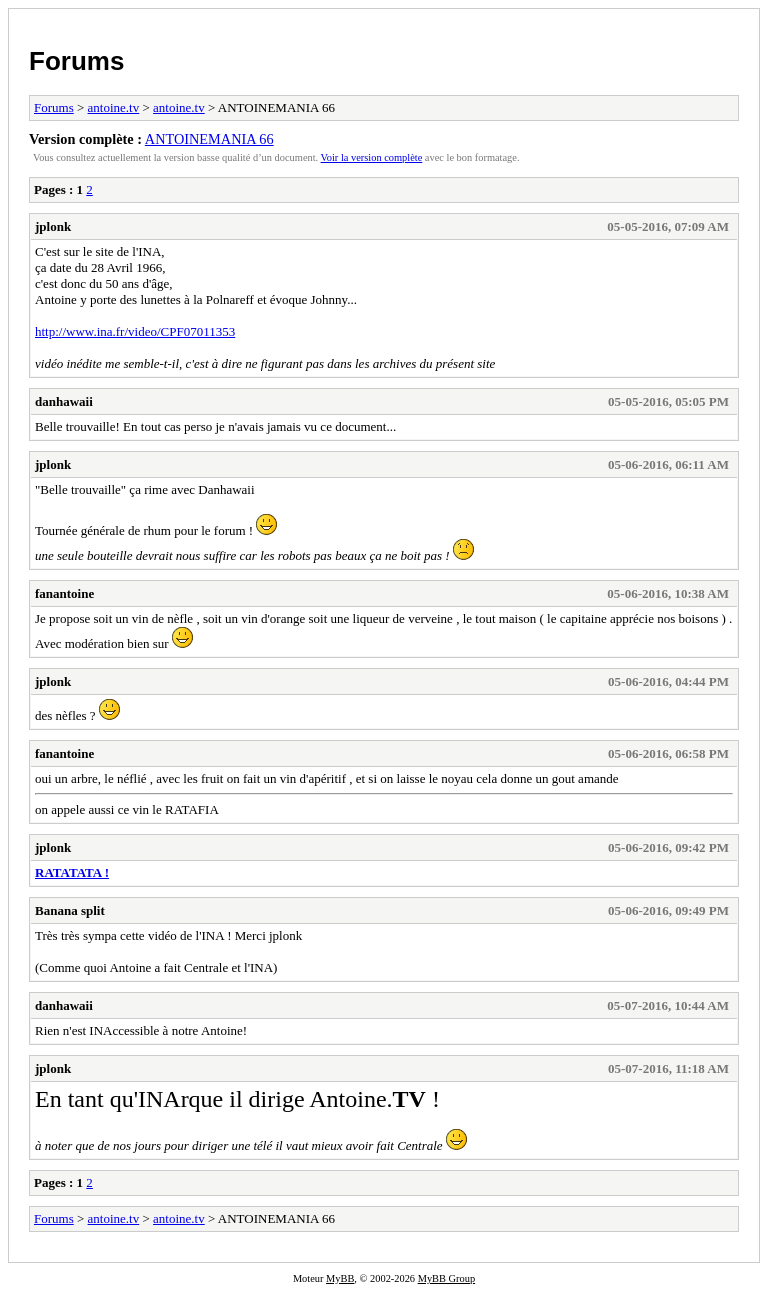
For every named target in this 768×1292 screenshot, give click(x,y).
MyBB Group (446, 1278)
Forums (76, 61)
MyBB (340, 1278)
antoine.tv (114, 107)
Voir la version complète (372, 157)
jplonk (53, 226)
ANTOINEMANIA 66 (209, 139)
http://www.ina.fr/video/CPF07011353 (135, 331)
